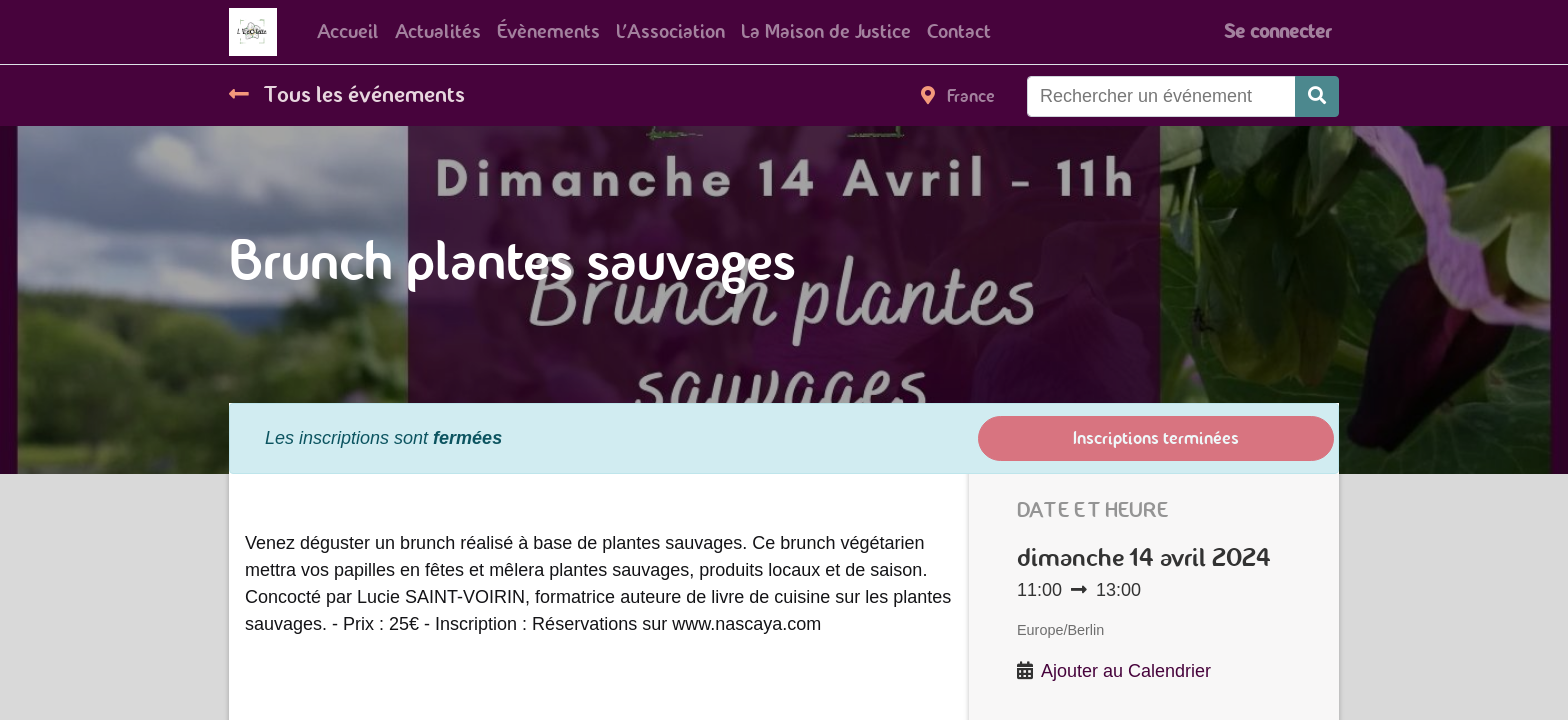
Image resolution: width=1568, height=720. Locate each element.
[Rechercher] (1317, 96)
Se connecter (1277, 31)
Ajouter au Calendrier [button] (1126, 671)
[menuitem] (348, 32)
